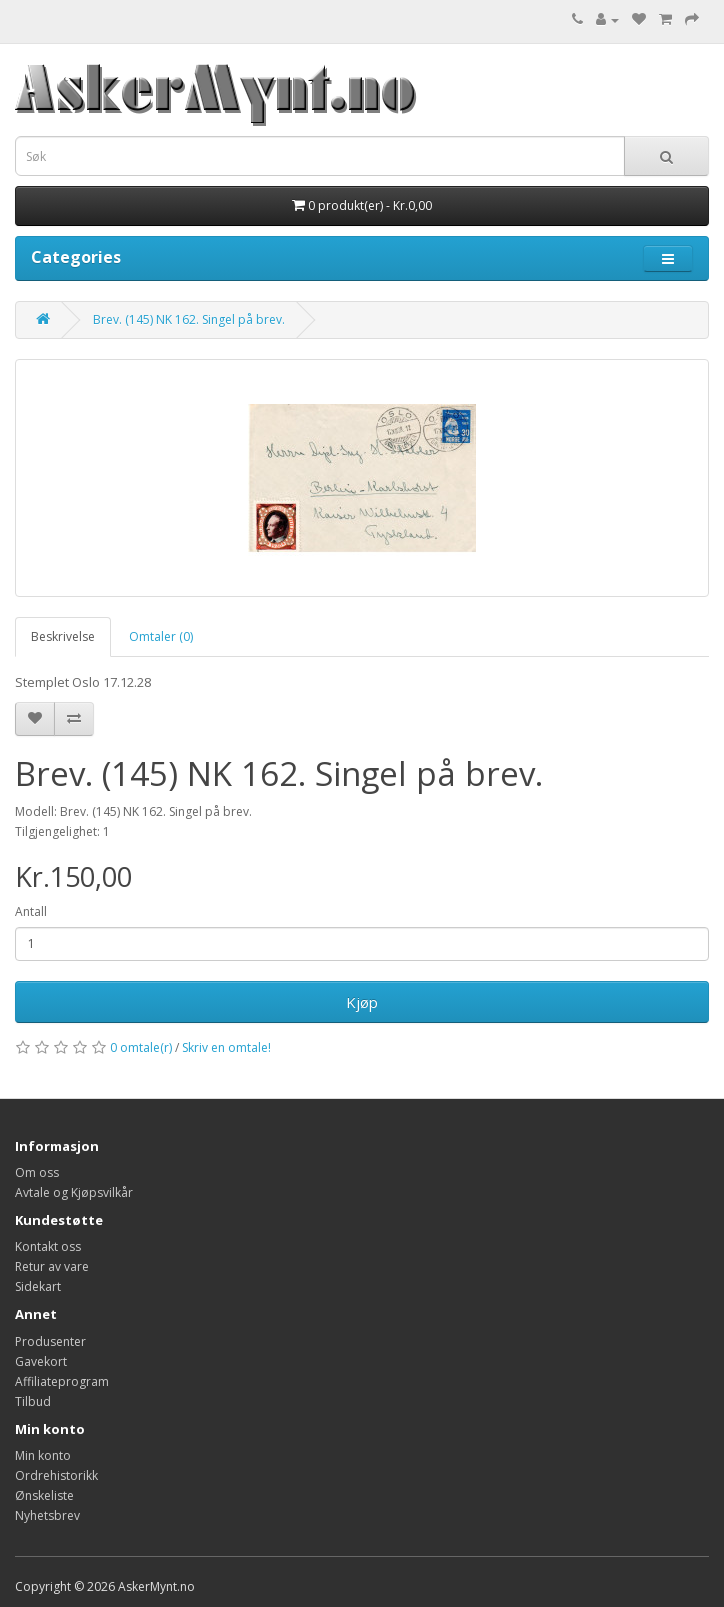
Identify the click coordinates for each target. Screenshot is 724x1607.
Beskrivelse (63, 636)
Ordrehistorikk (56, 1475)
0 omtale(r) (141, 1047)
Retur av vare (52, 1266)
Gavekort (41, 1361)
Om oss (37, 1172)
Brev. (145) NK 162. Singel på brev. (189, 319)
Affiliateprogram (62, 1381)
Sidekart (38, 1286)
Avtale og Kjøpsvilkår (74, 1192)
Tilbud (33, 1401)
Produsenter (50, 1341)
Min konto (43, 1455)
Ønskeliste (44, 1495)
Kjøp (362, 1002)
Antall (31, 911)
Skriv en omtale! (226, 1047)
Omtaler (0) (161, 636)
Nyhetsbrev (47, 1515)
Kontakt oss (48, 1246)
